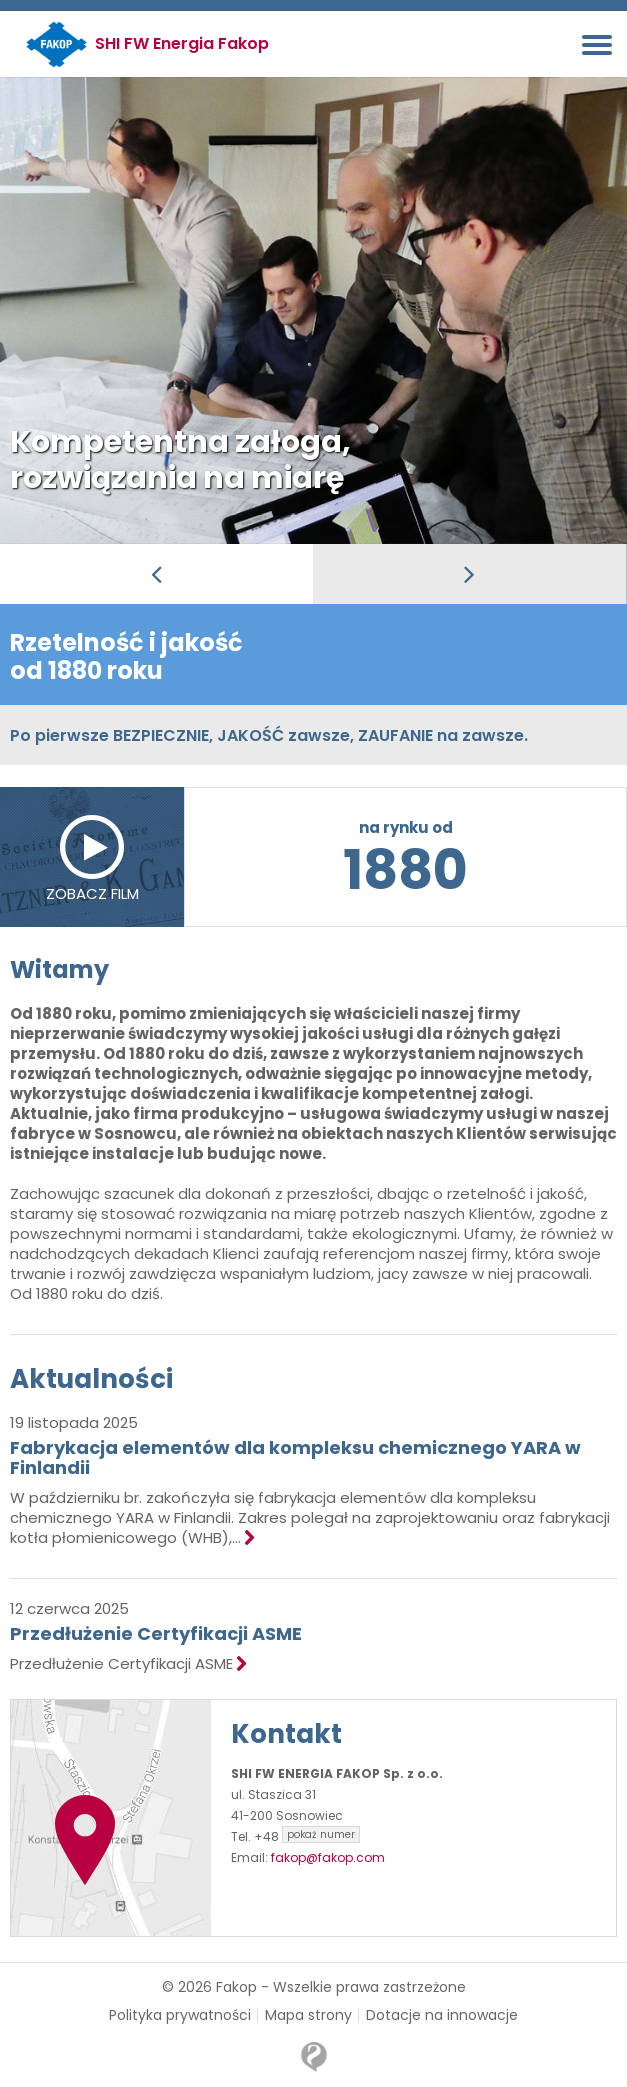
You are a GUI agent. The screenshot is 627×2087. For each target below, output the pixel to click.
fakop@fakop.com (328, 1857)
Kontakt (286, 1734)
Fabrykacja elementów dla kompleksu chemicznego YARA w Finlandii (295, 1457)
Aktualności (91, 1379)
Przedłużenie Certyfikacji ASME (156, 1633)
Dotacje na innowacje (442, 2015)
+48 (307, 1836)
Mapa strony (308, 2015)
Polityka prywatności (180, 2015)
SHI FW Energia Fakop (182, 43)
